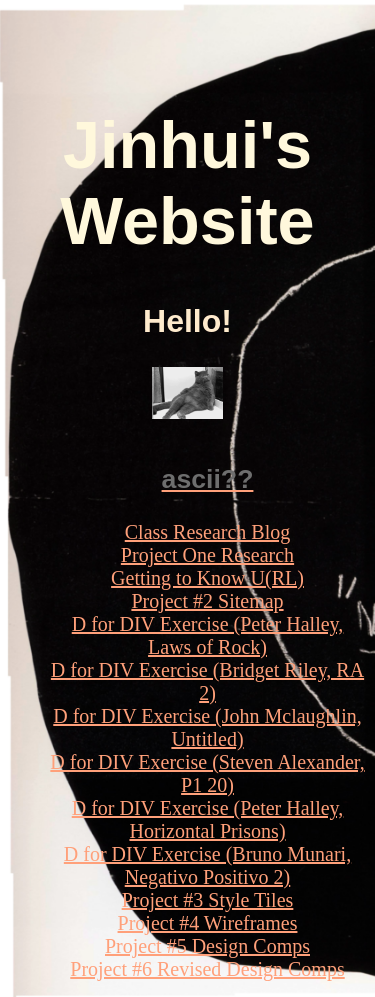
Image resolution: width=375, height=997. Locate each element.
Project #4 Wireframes (208, 923)
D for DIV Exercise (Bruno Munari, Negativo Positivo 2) (207, 865)
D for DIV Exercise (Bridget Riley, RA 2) (207, 681)
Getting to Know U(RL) (207, 578)
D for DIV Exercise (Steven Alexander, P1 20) (207, 773)
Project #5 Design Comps (207, 946)
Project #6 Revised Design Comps (207, 969)
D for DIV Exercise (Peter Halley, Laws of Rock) (208, 635)
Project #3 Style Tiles (208, 900)
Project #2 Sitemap (207, 601)
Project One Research (207, 555)
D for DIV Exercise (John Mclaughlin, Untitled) (207, 727)
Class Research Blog (208, 532)
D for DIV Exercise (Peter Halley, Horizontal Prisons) (208, 819)
